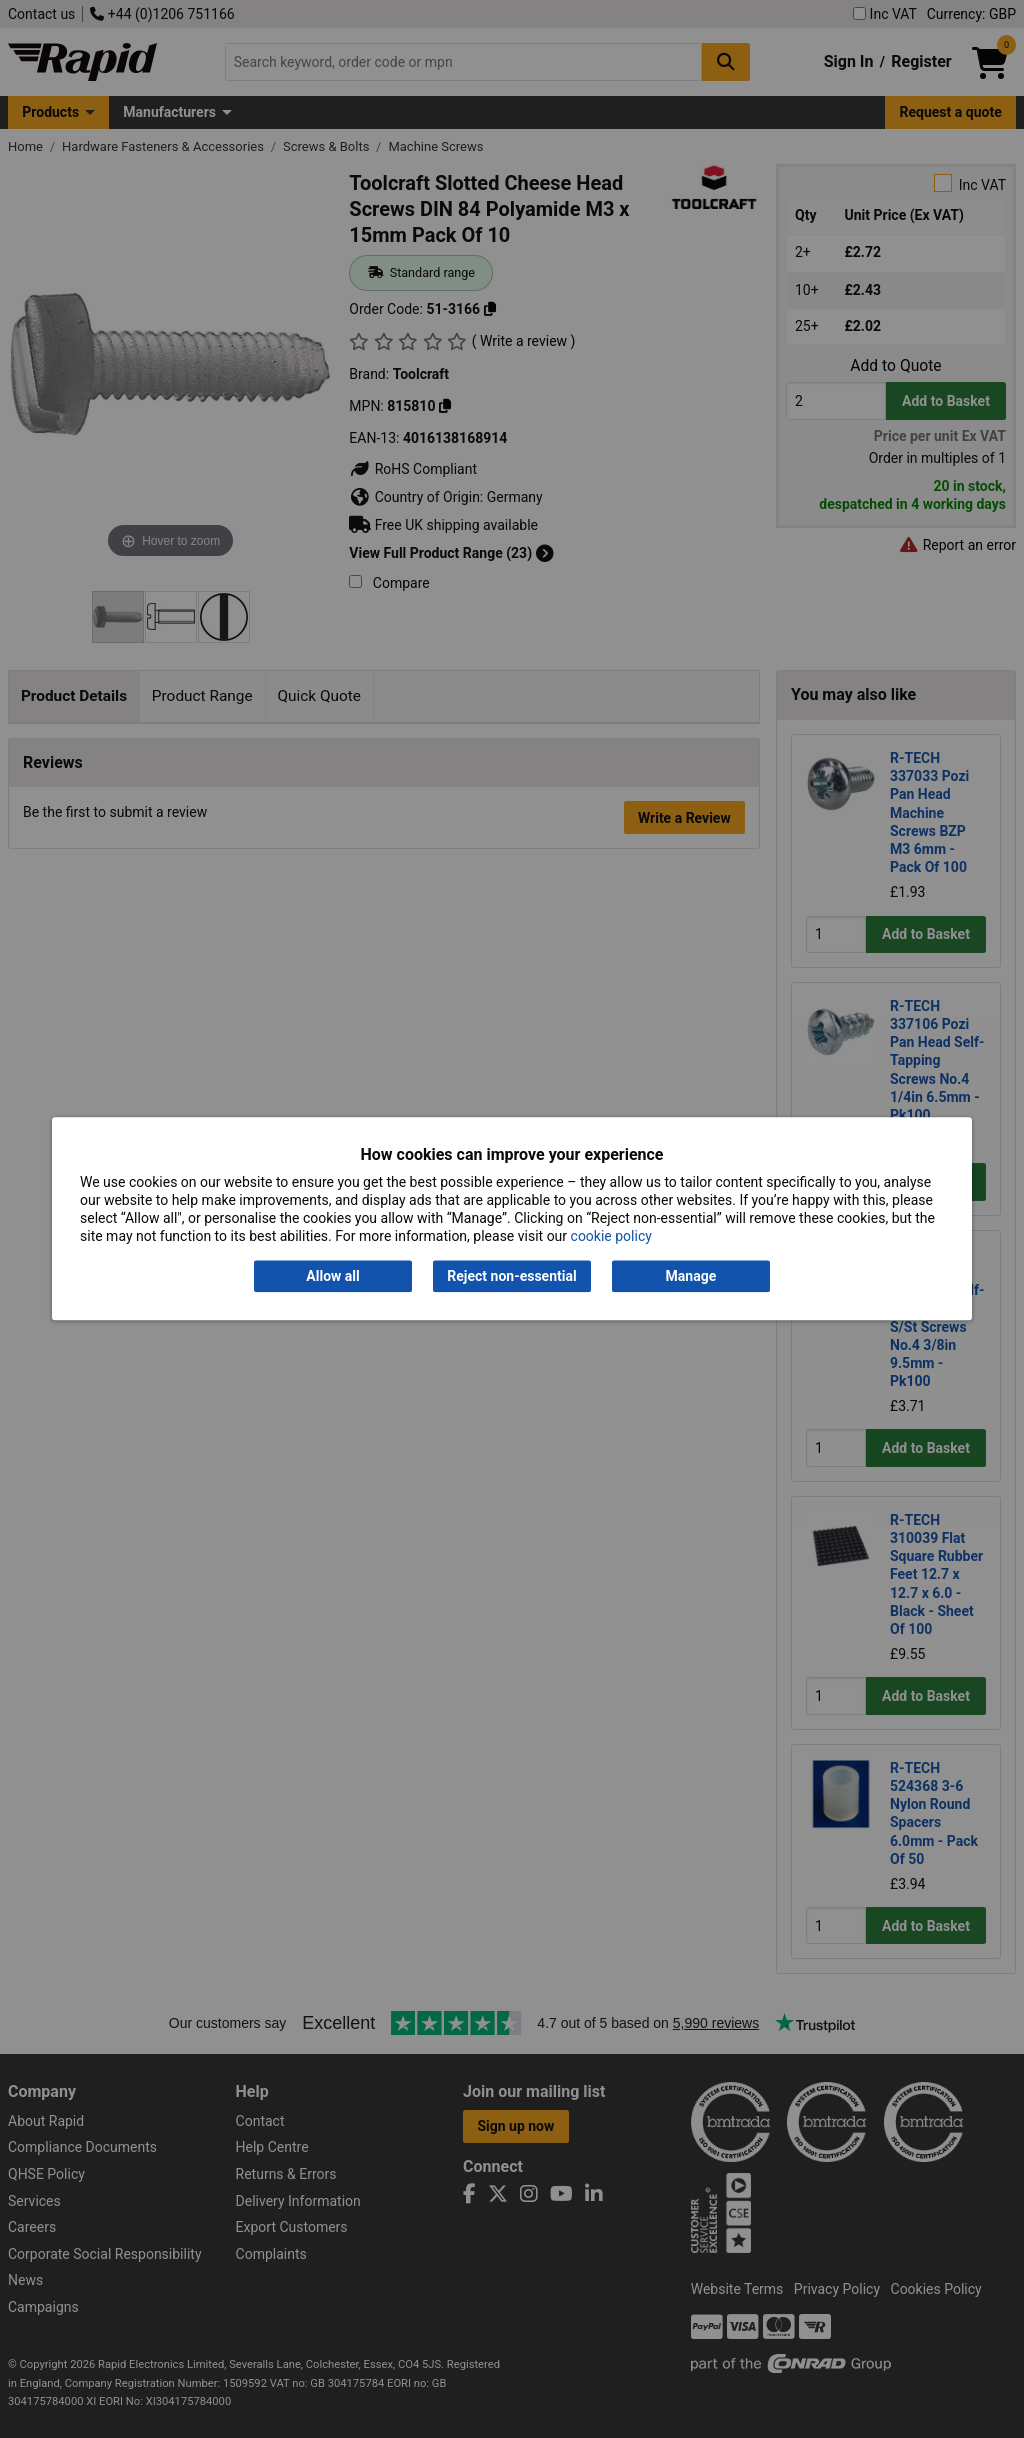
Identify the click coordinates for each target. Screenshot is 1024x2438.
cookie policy (611, 1237)
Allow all (332, 1276)
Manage (691, 1276)
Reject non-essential (511, 1276)
